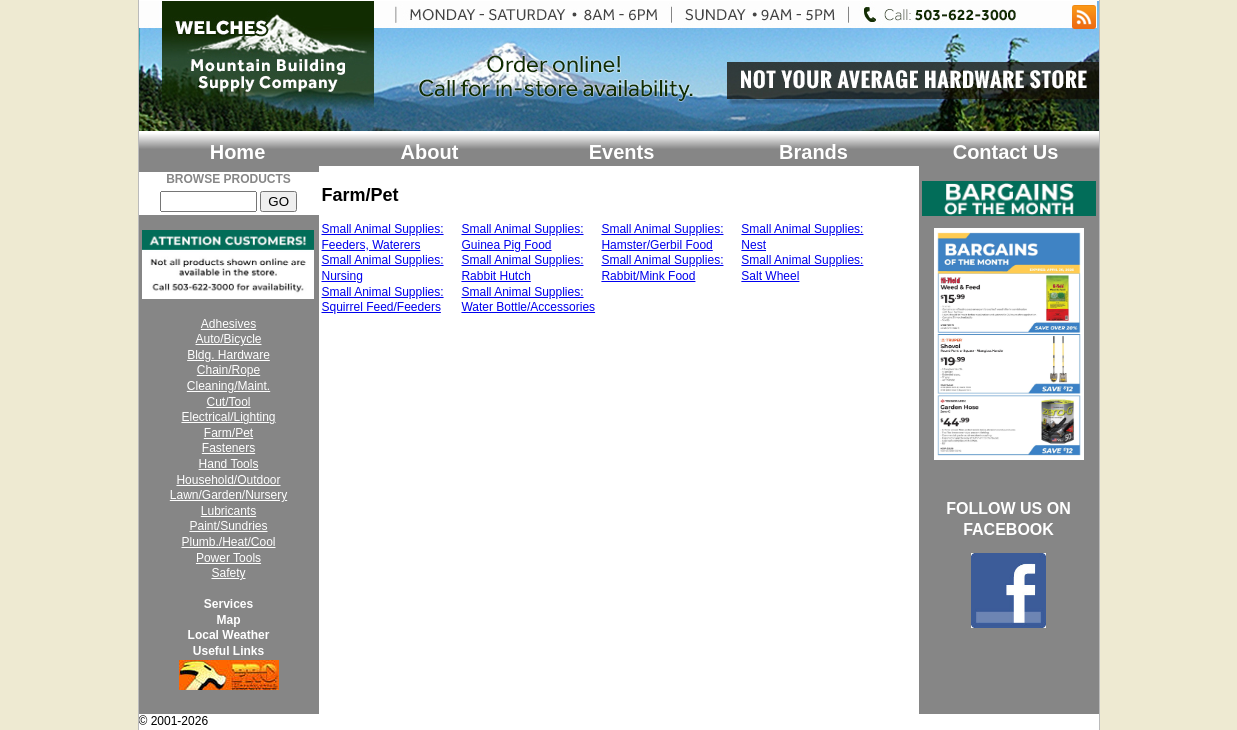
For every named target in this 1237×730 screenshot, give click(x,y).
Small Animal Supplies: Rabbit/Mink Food (662, 268)
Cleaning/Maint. (228, 386)
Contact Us (1006, 152)
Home (238, 152)
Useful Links (228, 651)
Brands (813, 152)
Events (622, 152)
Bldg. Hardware (228, 355)
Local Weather (229, 635)
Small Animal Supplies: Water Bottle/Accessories (528, 300)
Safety (228, 573)
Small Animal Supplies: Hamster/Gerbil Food (662, 237)
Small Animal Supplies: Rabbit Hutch (522, 268)
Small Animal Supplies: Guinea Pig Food (522, 237)
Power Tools (228, 558)
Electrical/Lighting (228, 417)
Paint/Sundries (228, 526)
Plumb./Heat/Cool (228, 542)
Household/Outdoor (228, 480)
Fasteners (228, 448)
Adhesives (228, 324)
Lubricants (228, 511)
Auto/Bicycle (228, 339)
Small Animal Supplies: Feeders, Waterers (383, 237)
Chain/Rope (228, 370)
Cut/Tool (228, 402)
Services (228, 604)
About (430, 152)
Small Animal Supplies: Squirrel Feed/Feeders (383, 300)
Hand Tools (229, 464)
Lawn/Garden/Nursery (228, 495)
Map (229, 620)
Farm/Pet (228, 433)
